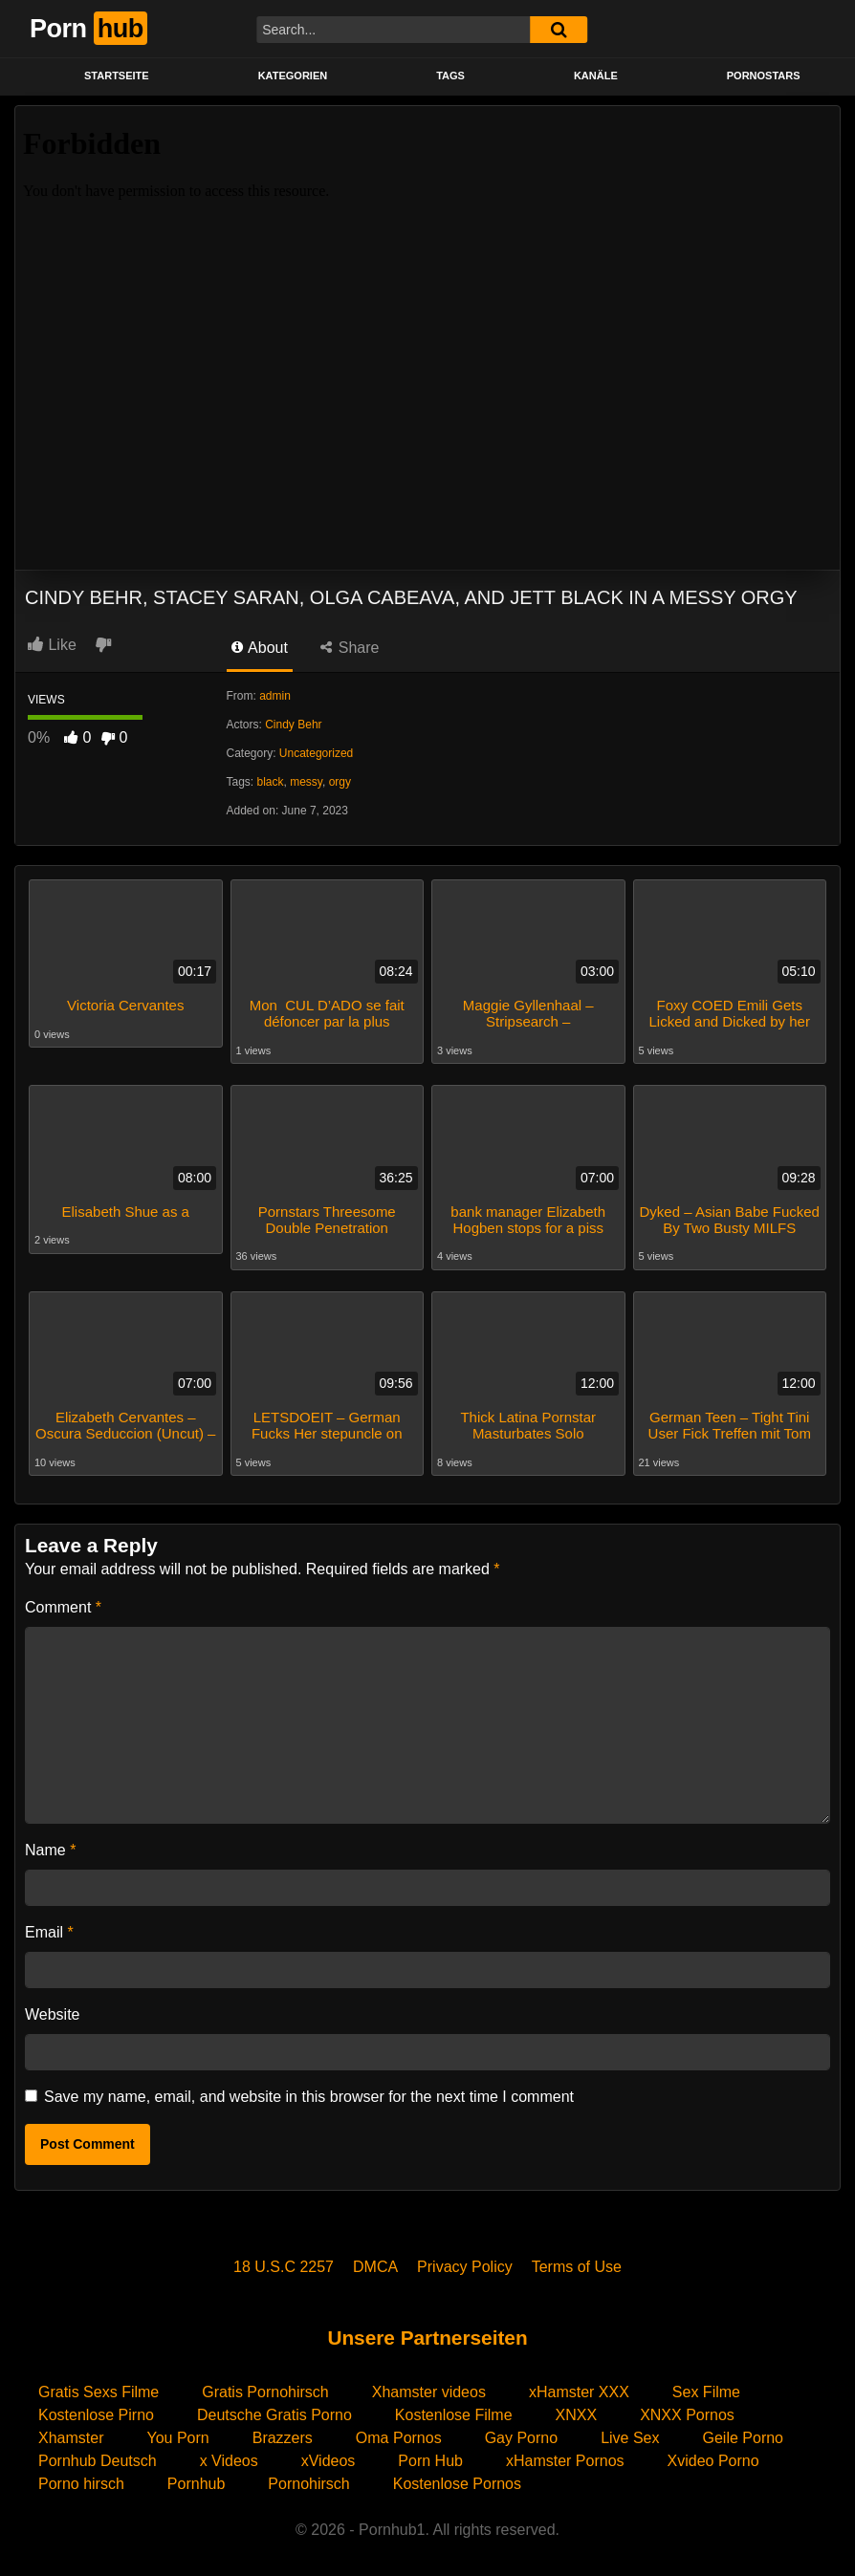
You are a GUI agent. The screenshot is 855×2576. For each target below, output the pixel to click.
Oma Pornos (399, 2435)
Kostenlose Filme (454, 2412)
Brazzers (282, 2435)
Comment (63, 1604)
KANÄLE (596, 75)
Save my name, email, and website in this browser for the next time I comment (309, 2094)
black (270, 782)
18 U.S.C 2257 (283, 2264)
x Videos (229, 2458)
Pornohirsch (308, 2481)
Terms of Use (577, 2264)
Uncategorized (316, 753)
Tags (450, 75)
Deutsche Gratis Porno (274, 2412)
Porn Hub (430, 2458)
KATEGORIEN (293, 75)
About (259, 647)
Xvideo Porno (713, 2458)
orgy (340, 782)
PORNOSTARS (763, 75)
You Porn (177, 2435)
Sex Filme (706, 2389)
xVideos (328, 2458)
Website (52, 2011)
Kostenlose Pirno (96, 2412)
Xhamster (70, 2435)
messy (306, 782)
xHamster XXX (579, 2389)
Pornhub (196, 2481)
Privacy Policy (465, 2264)
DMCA (375, 2264)
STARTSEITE (116, 75)
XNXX (577, 2412)
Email (49, 1929)
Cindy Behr (293, 724)
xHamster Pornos (565, 2458)
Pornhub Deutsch (97, 2458)
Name (50, 1847)
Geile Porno (743, 2435)
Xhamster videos (429, 2389)
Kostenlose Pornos (457, 2481)
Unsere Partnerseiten (427, 2335)
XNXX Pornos (687, 2412)
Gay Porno (521, 2435)
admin (275, 696)
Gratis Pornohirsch (265, 2389)
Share (349, 647)
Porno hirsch (81, 2481)
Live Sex (630, 2435)
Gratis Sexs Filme (98, 2389)
